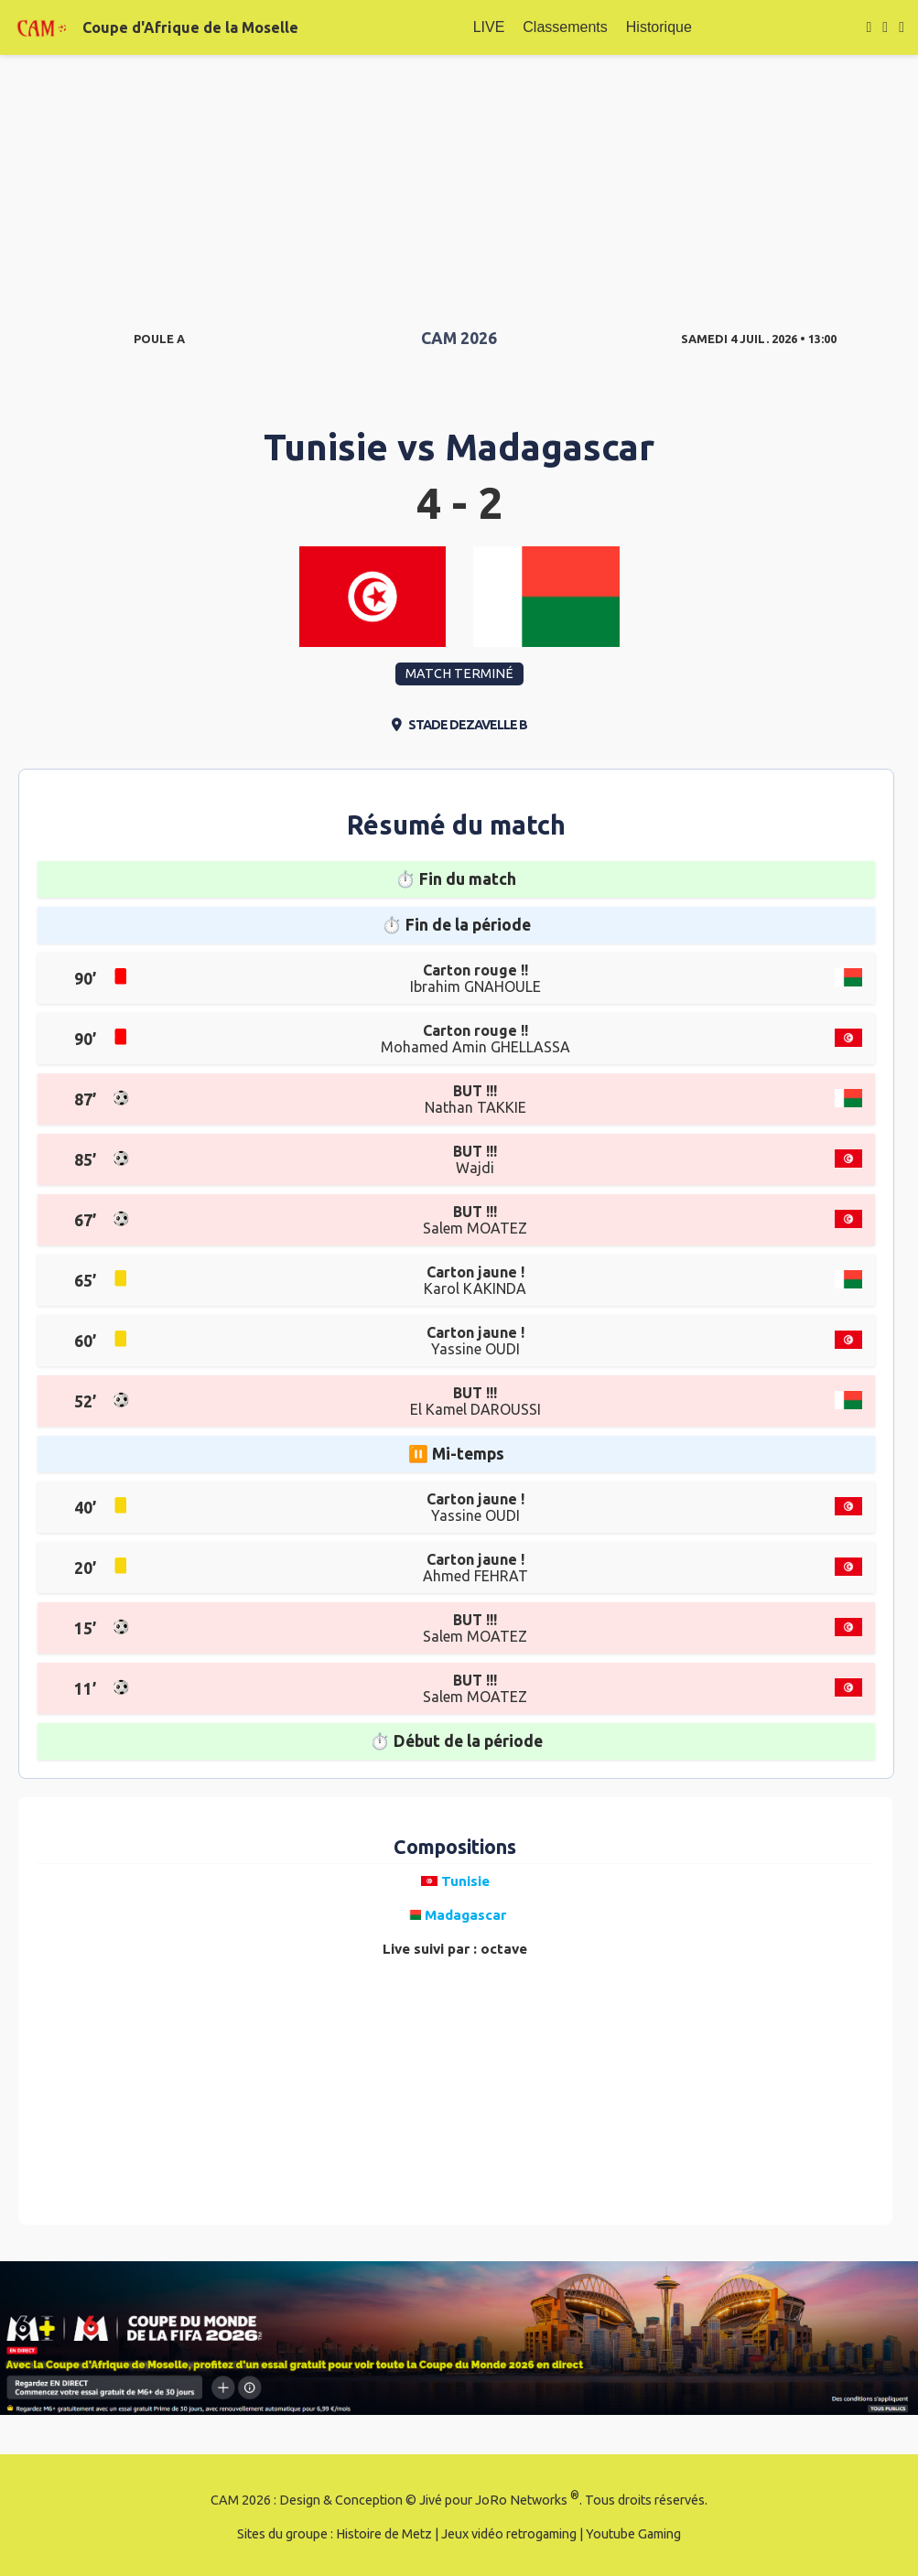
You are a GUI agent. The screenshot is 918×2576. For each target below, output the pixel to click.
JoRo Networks (521, 2500)
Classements (565, 27)
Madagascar (549, 447)
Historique (659, 27)
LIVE (489, 27)
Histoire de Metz (384, 2534)
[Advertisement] (459, 183)
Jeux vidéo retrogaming (509, 2534)
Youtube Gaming (633, 2534)
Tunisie (326, 447)
